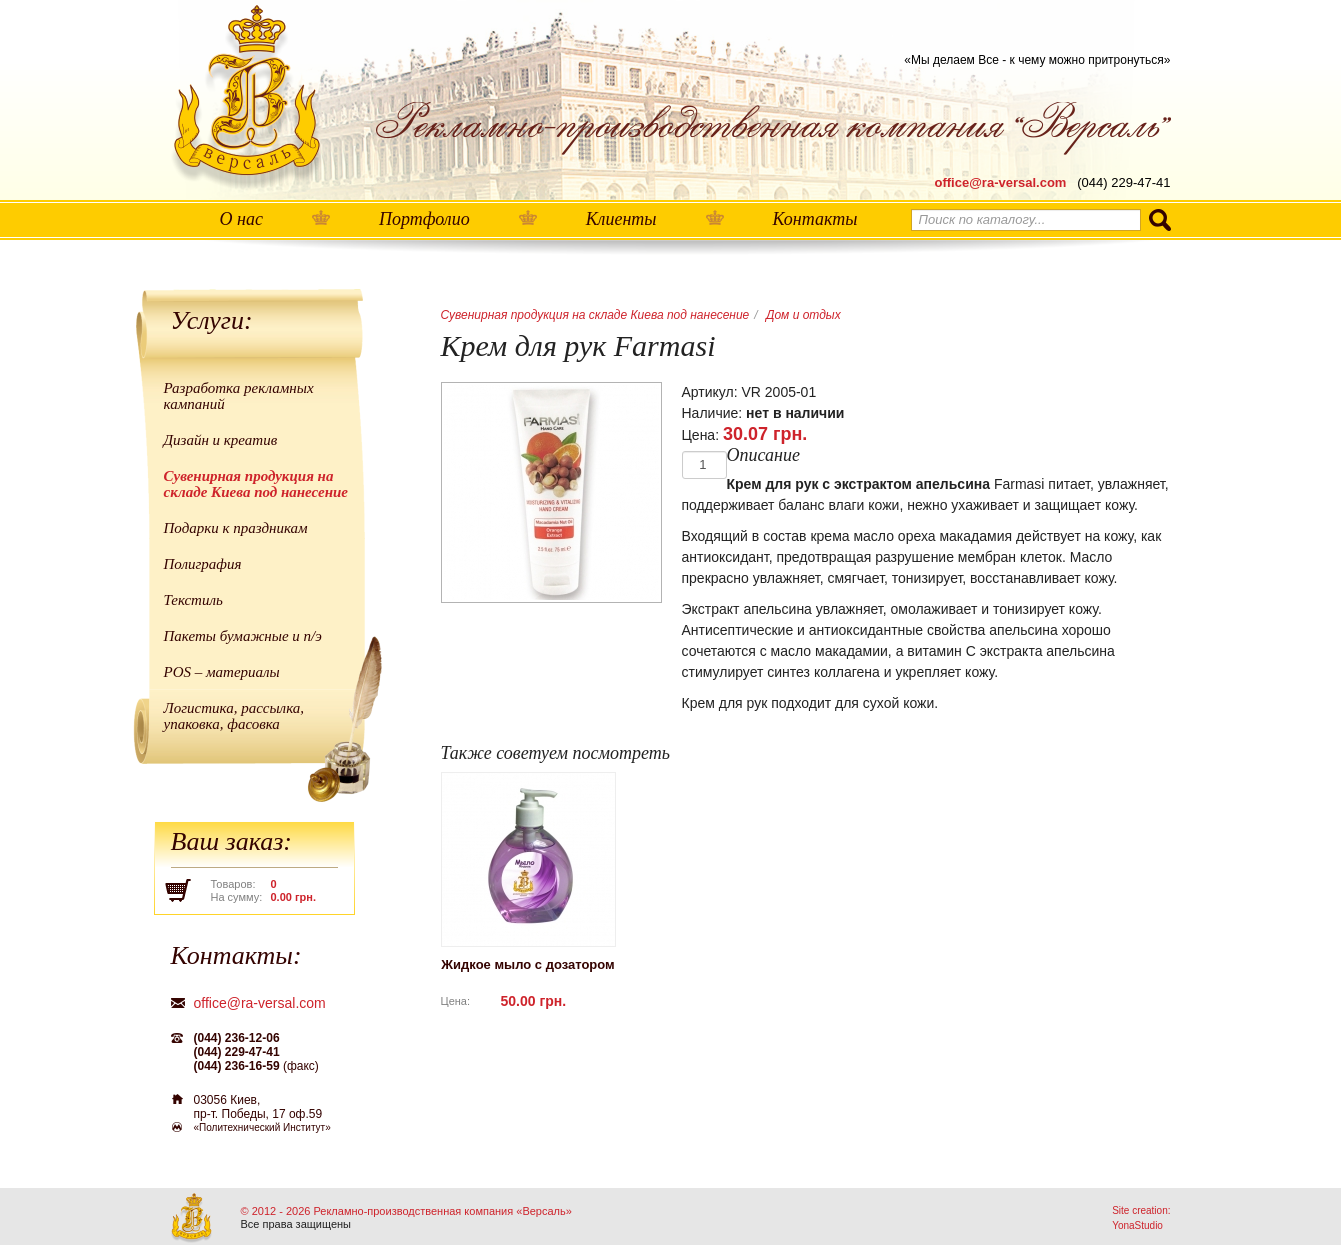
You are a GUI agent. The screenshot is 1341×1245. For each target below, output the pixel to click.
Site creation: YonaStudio (1141, 1218)
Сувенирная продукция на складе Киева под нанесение (256, 484)
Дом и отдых (803, 315)
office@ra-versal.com (1001, 182)
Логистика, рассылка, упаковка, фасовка (234, 716)
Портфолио (424, 219)
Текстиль (193, 600)
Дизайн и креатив (221, 440)
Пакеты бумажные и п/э (243, 636)
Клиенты (621, 219)
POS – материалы (222, 672)
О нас (241, 219)
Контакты (815, 219)
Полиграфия (203, 564)
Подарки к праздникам (236, 528)
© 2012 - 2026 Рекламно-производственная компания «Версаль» (406, 1211)
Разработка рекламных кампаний (239, 396)
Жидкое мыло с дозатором (527, 964)
